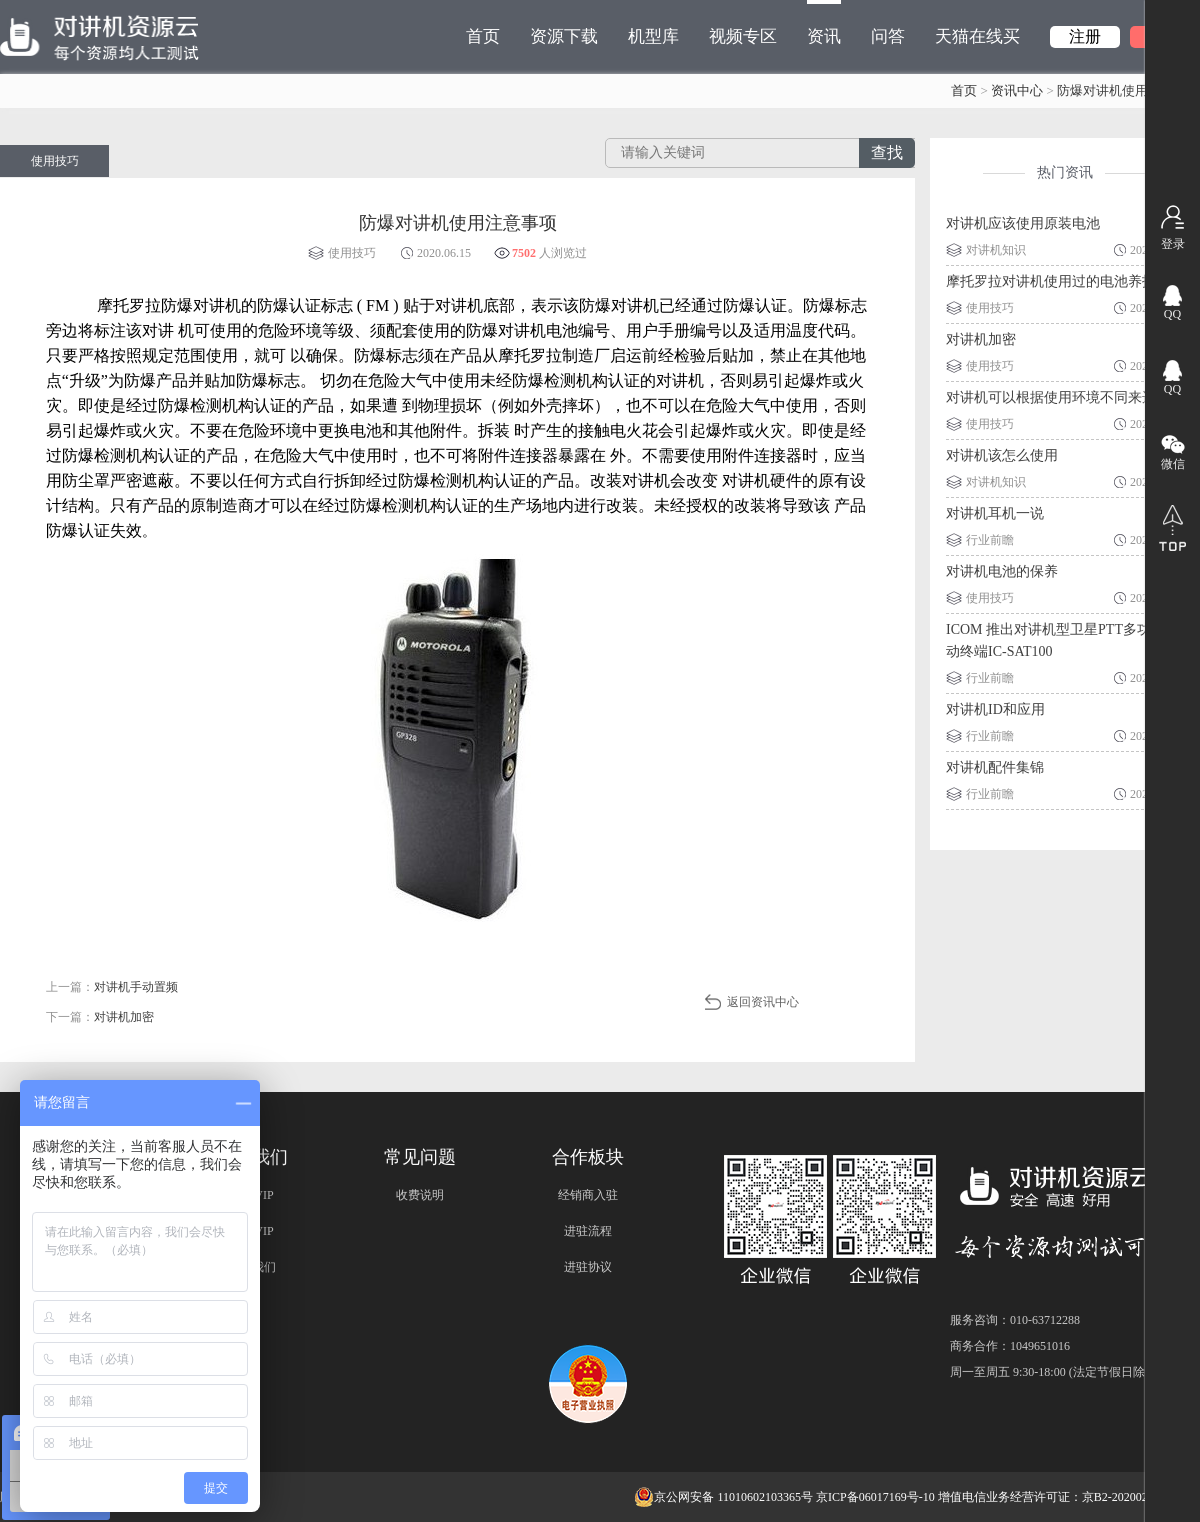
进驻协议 (588, 1267)
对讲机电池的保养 (1002, 571)
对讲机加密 (981, 339)
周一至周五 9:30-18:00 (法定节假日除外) (1055, 1372)
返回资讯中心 (763, 1002)
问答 (888, 36)
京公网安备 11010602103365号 (723, 1497)
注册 (1085, 36)
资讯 (824, 23)
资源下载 (564, 36)
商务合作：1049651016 (1010, 1346)
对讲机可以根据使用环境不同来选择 (1058, 397)
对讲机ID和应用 (995, 709)
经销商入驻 (588, 1195)
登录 (1173, 244)
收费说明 (420, 1195)
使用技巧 (55, 161)
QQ (1172, 314)
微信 (1173, 464)
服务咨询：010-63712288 (1015, 1320)
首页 (483, 36)
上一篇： (112, 987)
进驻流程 (588, 1231)
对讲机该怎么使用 (1002, 455)
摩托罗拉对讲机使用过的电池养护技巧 (1065, 281)
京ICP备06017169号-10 (875, 1497)
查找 (887, 152)
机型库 (653, 36)
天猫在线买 (977, 36)
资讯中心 (1017, 90)
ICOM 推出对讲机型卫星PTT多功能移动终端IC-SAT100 (1062, 640)
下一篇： (100, 1017)
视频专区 (743, 36)
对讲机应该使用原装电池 (1023, 223)
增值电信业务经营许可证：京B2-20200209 (1049, 1497)
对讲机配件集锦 (995, 767)
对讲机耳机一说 (995, 513)
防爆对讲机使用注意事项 (1128, 90)
